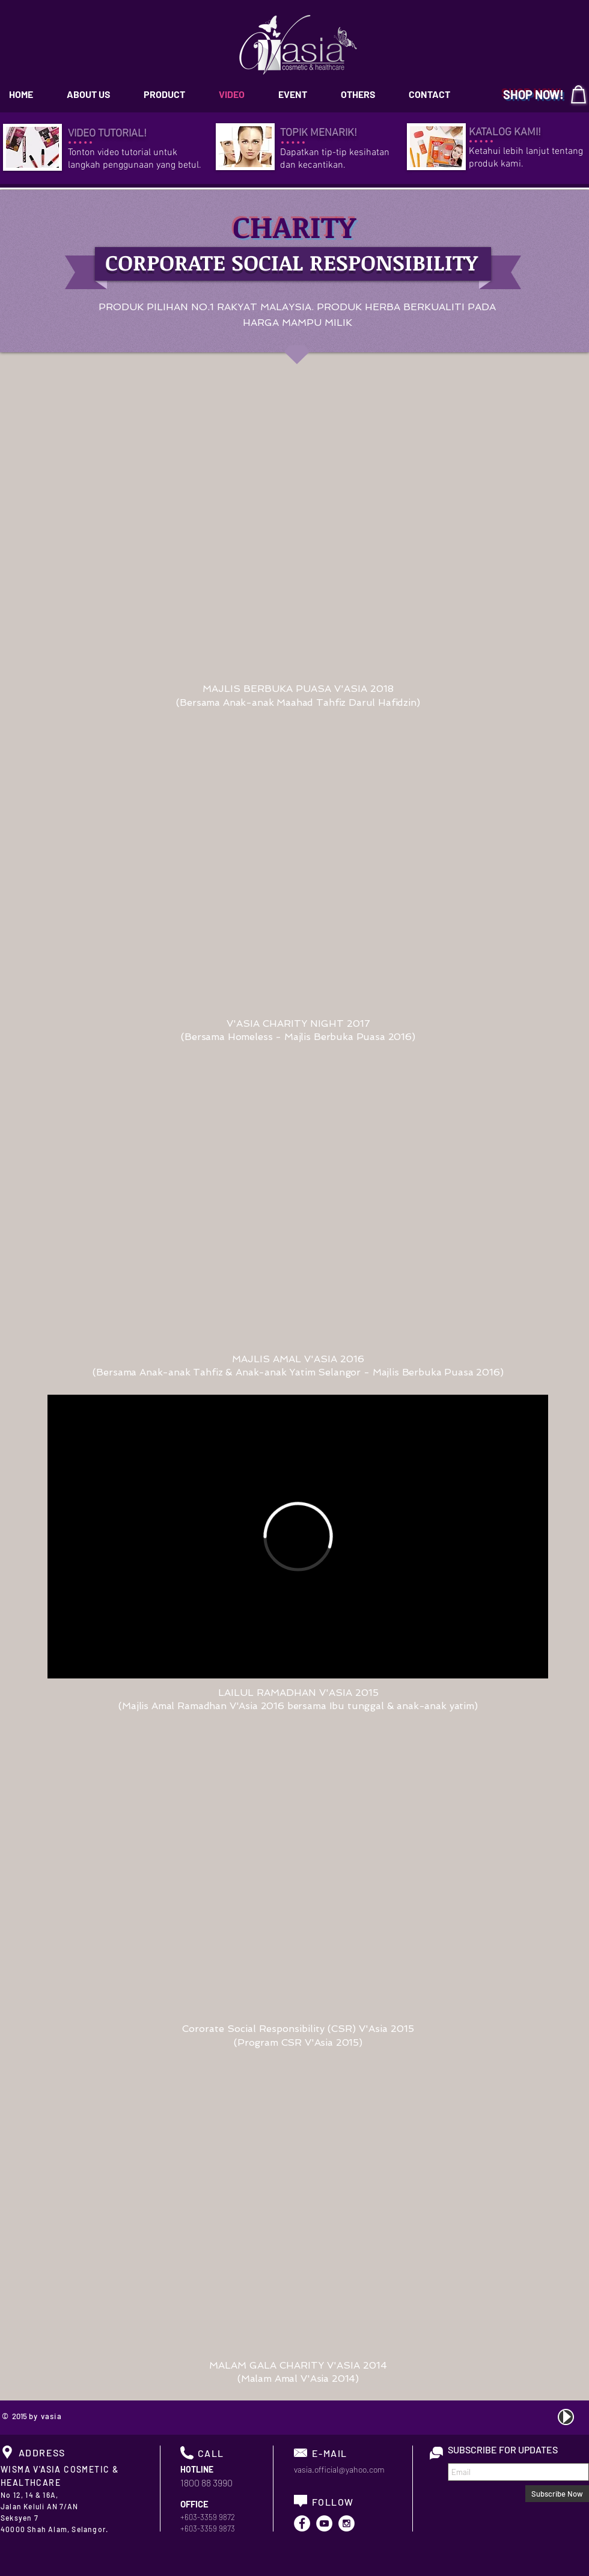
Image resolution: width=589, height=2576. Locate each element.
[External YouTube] (297, 533)
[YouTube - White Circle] (324, 2523)
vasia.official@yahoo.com (339, 2469)
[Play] (566, 2417)
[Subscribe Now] (557, 2493)
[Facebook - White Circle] (302, 2523)
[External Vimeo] (297, 1536)
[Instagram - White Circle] (346, 2523)
